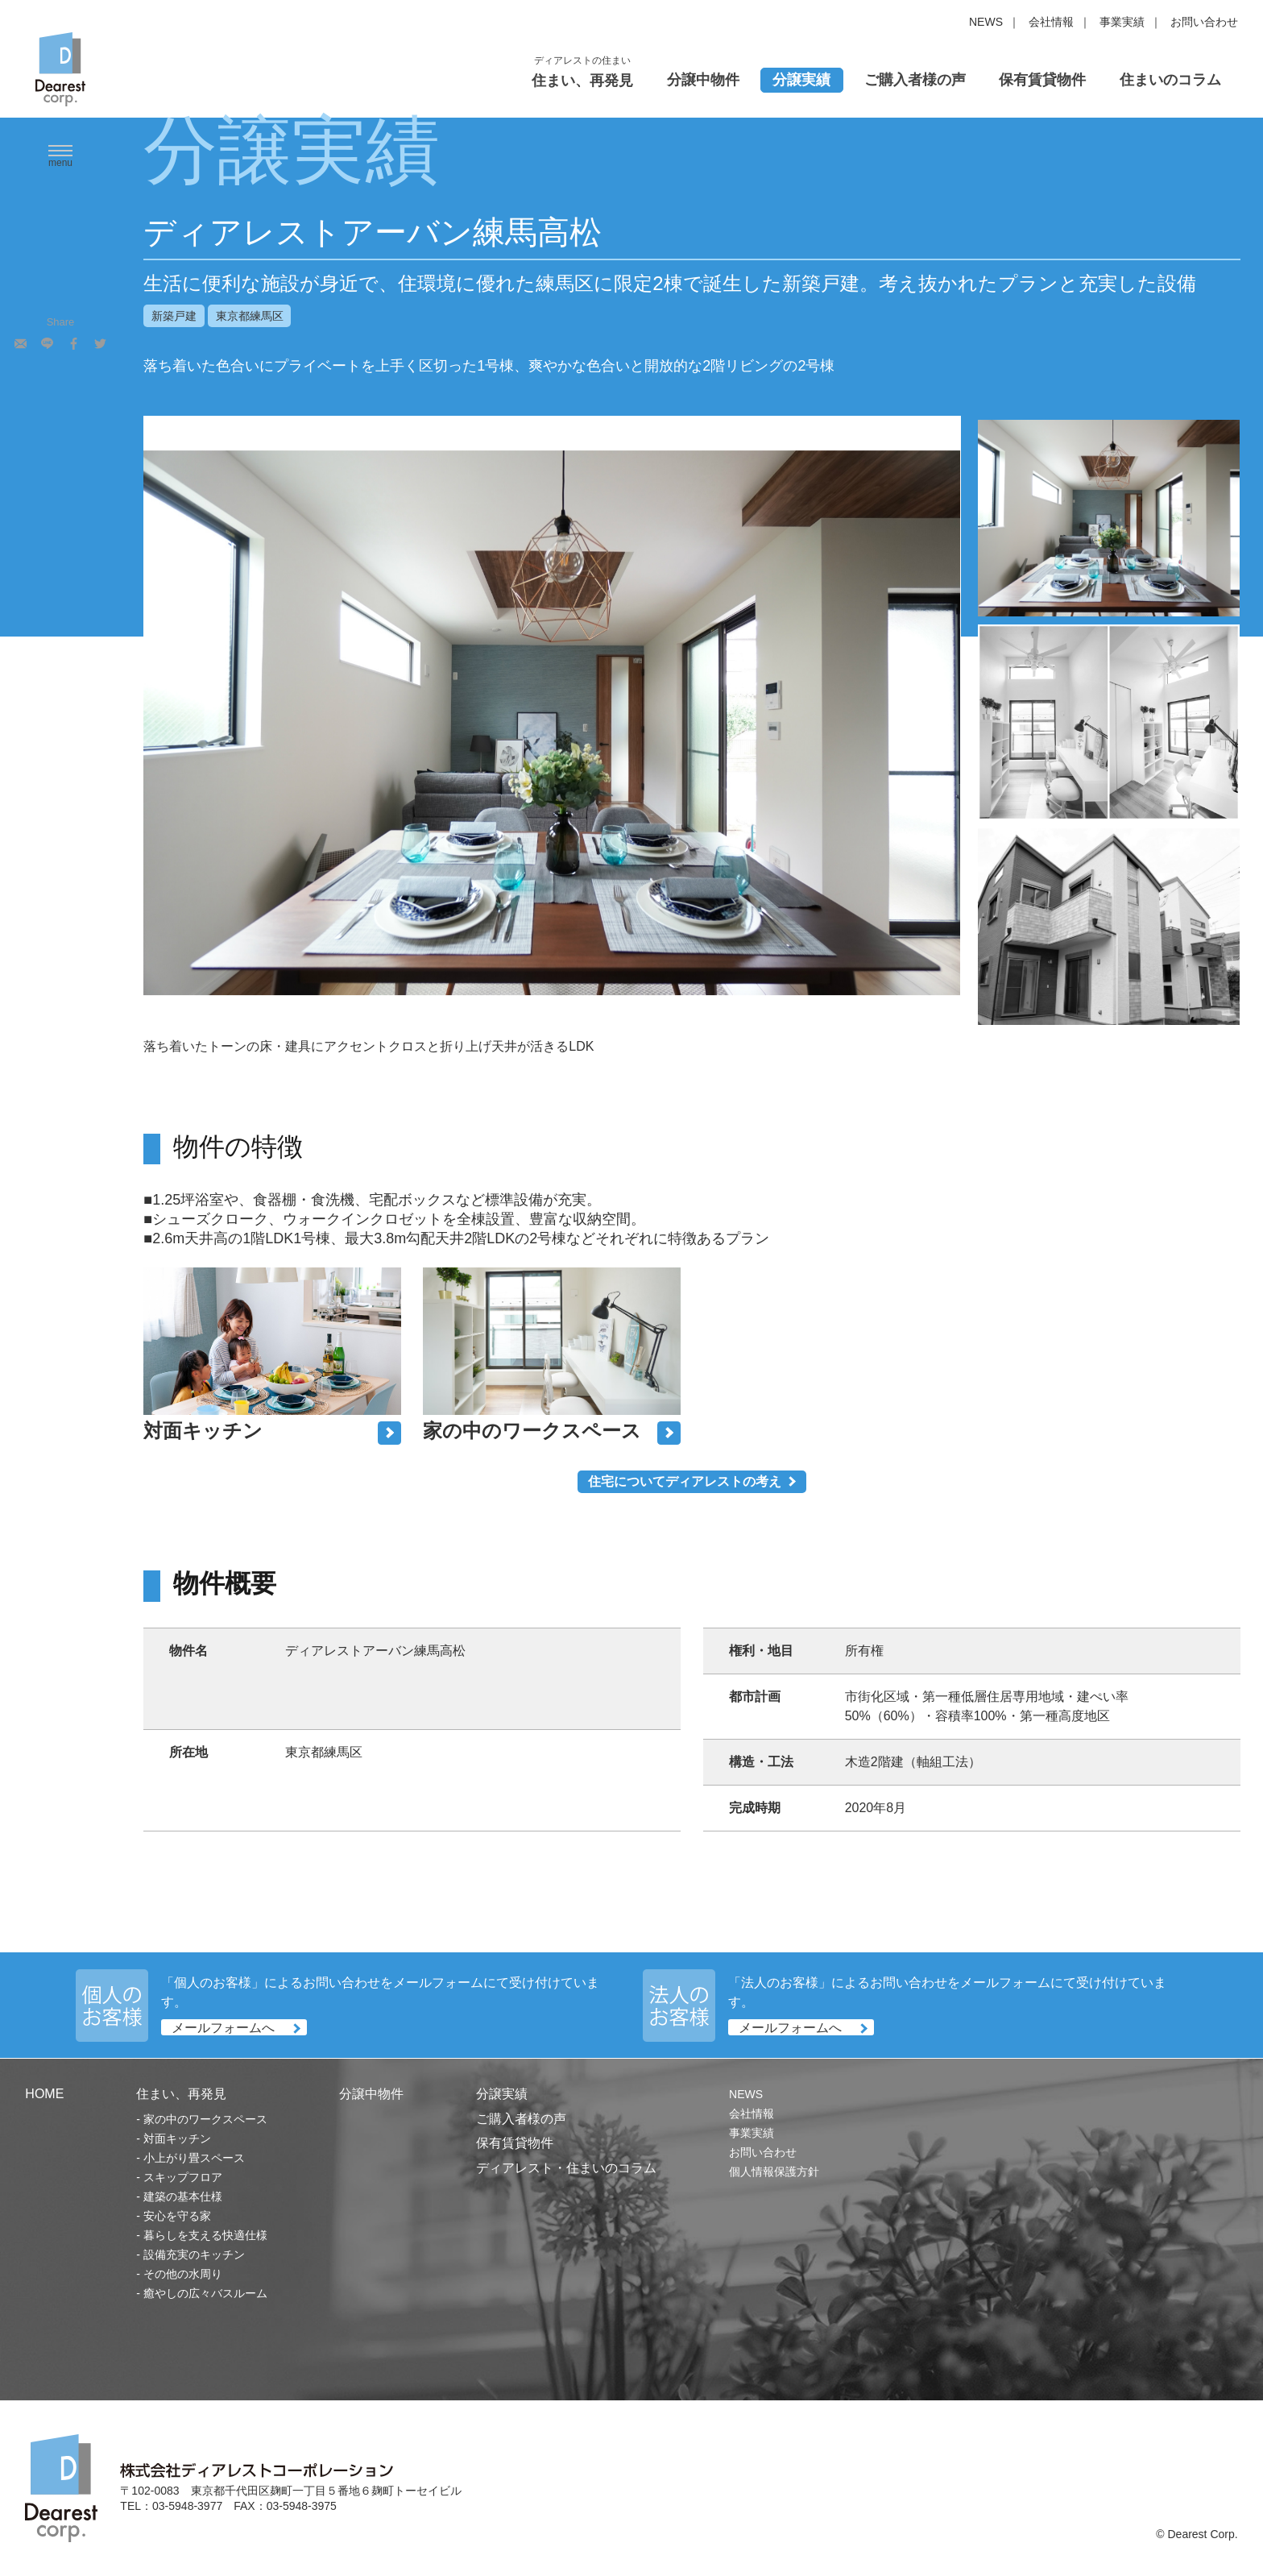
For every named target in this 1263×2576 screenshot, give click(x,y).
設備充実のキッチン (194, 2254)
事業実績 (1122, 21)
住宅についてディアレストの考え (684, 1481)
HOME (44, 2094)
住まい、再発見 (582, 81)
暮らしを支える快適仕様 (205, 2235)
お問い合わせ (1204, 21)
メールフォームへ (223, 2028)
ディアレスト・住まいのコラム (566, 2168)
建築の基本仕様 (182, 2196)
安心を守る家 (177, 2215)
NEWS (986, 21)
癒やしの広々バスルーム (205, 2293)
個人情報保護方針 (774, 2171)
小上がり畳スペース (194, 2157)
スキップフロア (182, 2177)
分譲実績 (801, 80)
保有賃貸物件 (1042, 80)
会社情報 (1051, 21)
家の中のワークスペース (205, 2119)
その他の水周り (182, 2273)
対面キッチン (177, 2138)
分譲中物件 (703, 80)
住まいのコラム (1170, 80)
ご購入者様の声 (915, 80)
